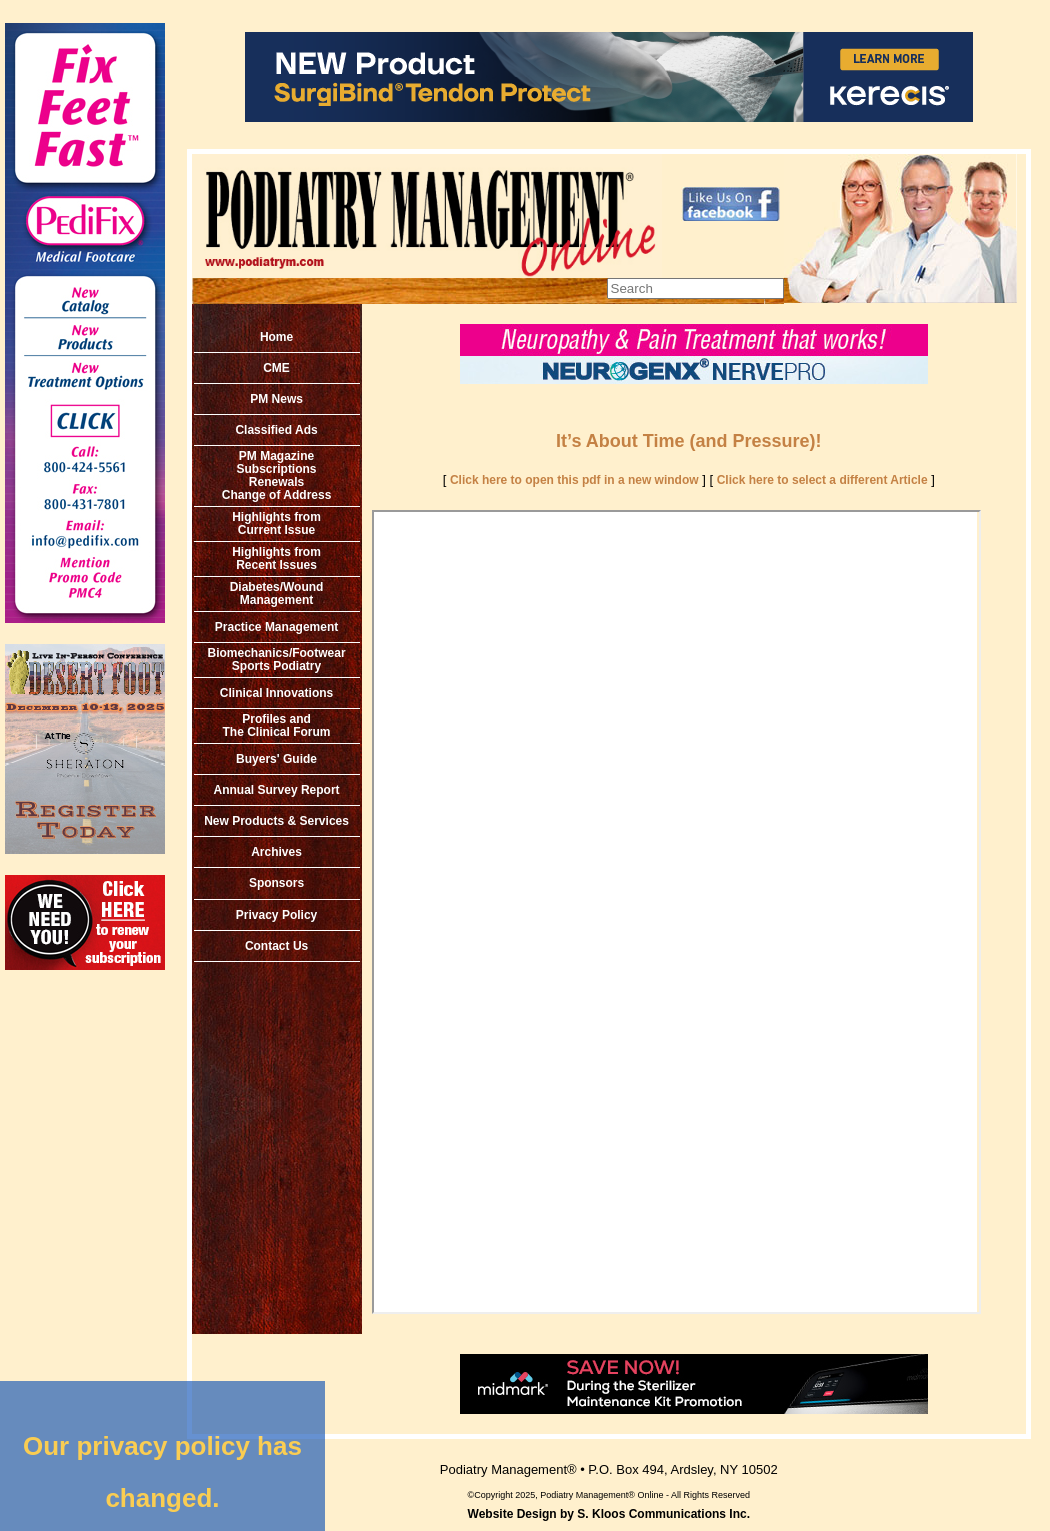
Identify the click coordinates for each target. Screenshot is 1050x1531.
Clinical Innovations (276, 693)
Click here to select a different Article (822, 480)
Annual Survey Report (277, 790)
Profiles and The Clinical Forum (277, 725)
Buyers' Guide (276, 759)
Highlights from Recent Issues (276, 558)
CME (276, 368)
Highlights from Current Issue (276, 523)
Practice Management (276, 627)
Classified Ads (276, 430)
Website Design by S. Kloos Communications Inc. (609, 1514)
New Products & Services (276, 821)
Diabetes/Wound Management (277, 593)
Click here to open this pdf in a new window (574, 480)
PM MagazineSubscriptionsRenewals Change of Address (277, 475)
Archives (276, 852)
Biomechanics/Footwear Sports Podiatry (277, 659)
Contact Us (276, 946)
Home (276, 337)
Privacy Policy (276, 915)
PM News (276, 399)
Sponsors (276, 883)
